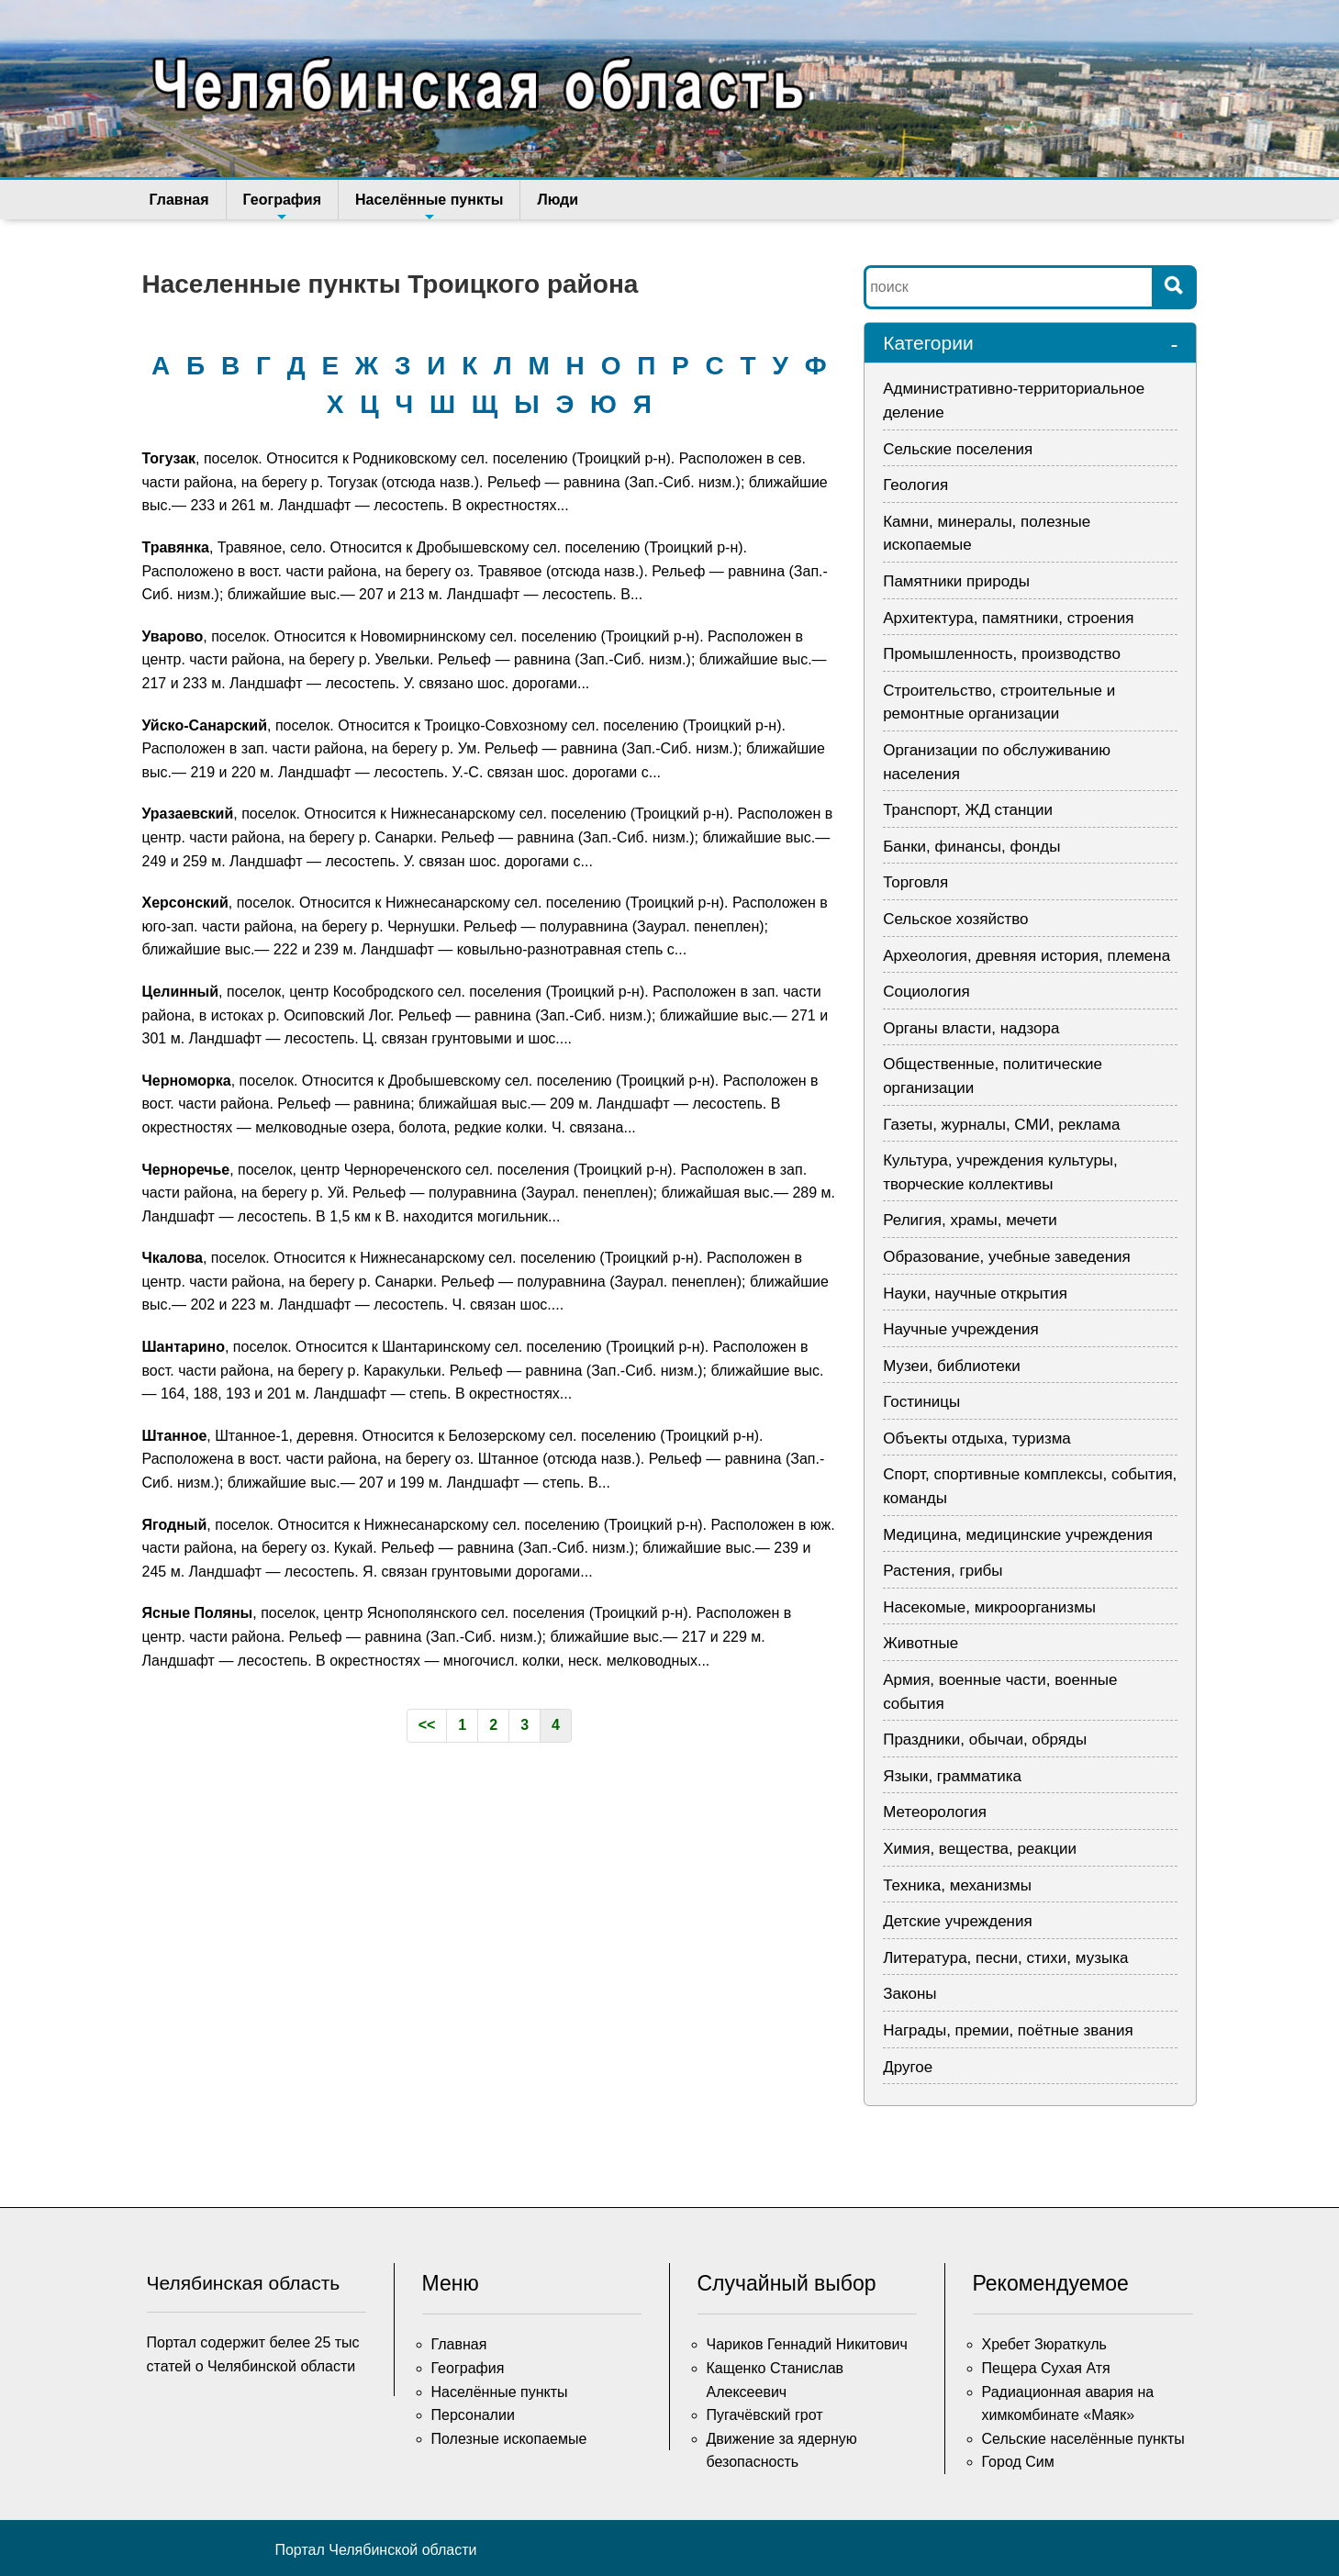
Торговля (915, 882)
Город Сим (1018, 2462)
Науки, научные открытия (975, 1293)
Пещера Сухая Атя (1046, 2368)
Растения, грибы (942, 1570)
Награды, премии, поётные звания (1008, 2030)
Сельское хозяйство (955, 919)
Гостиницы (921, 1402)
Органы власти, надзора (971, 1028)
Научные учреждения (961, 1329)
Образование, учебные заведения (1007, 1257)
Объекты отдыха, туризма (977, 1438)
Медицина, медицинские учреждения (1018, 1535)
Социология (926, 991)
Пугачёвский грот (765, 2415)
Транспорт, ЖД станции (968, 810)
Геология (915, 485)
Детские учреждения (957, 1921)
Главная (179, 199)
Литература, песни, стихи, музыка (1005, 1958)
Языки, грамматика (952, 1776)
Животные (920, 1643)
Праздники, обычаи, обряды (985, 1739)
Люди (557, 199)
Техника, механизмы (957, 1885)
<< (427, 1725)
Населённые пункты (429, 205)
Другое (907, 2067)
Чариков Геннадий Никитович (807, 2344)
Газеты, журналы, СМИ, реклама (1001, 1124)
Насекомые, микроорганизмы (989, 1607)
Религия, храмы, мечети (970, 1220)
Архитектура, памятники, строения (1008, 618)
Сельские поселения (957, 449)
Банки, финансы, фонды (971, 846)
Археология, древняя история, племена (1026, 956)
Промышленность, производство (1002, 654)
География (282, 205)
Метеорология (935, 1812)
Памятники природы (956, 581)
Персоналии (473, 2415)
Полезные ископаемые (509, 2439)
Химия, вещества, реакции (980, 1848)
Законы (909, 1993)
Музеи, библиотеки (952, 1366)
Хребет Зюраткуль (1044, 2344)
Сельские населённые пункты (1083, 2439)
